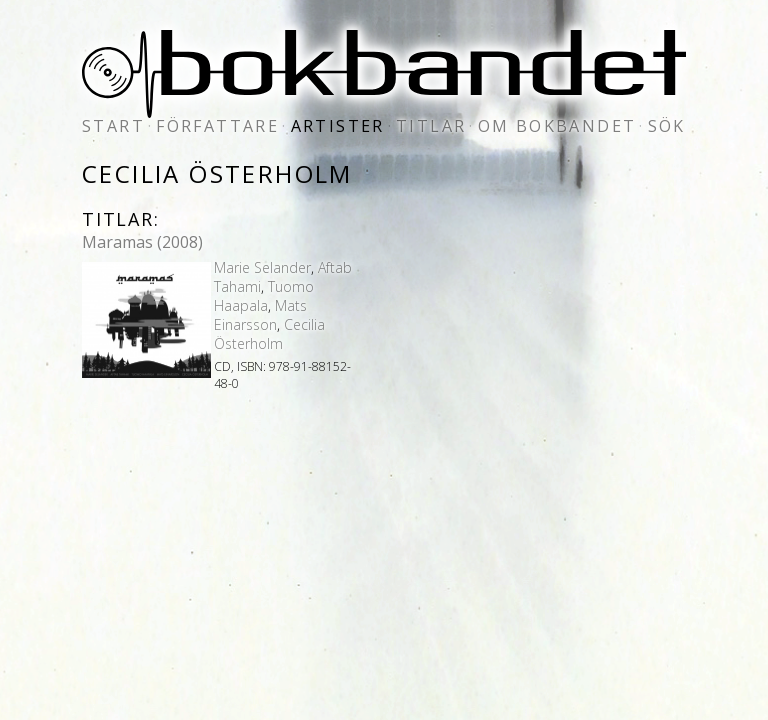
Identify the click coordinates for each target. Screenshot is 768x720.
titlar (431, 126)
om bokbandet (557, 126)
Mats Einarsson (260, 315)
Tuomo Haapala (264, 296)
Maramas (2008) (142, 242)
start (113, 126)
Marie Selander (262, 267)
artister (338, 126)
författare (217, 126)
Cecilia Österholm (269, 334)
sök (667, 126)
